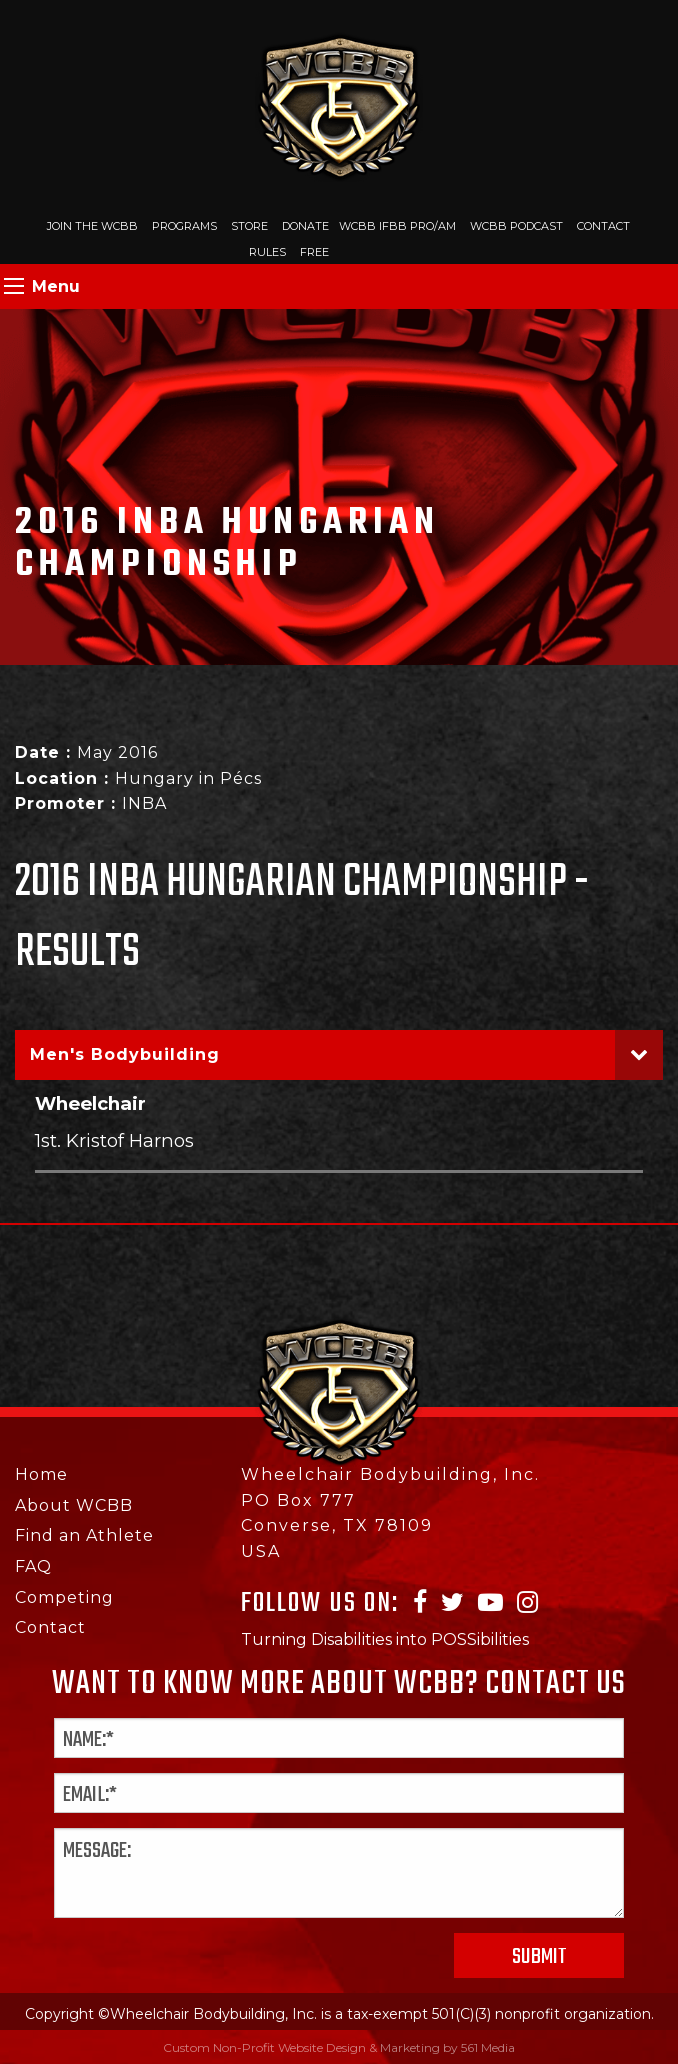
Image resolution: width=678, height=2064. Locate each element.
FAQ (33, 1566)
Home (41, 1474)
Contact (603, 226)
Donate (305, 226)
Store (249, 226)
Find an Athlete (84, 1535)
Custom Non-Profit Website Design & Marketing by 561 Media (339, 2047)
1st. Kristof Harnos (114, 1140)
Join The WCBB (92, 226)
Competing (64, 1597)
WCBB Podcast (516, 226)
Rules (267, 252)
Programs (184, 226)
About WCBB (74, 1505)
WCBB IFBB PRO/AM (397, 226)
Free (314, 252)
